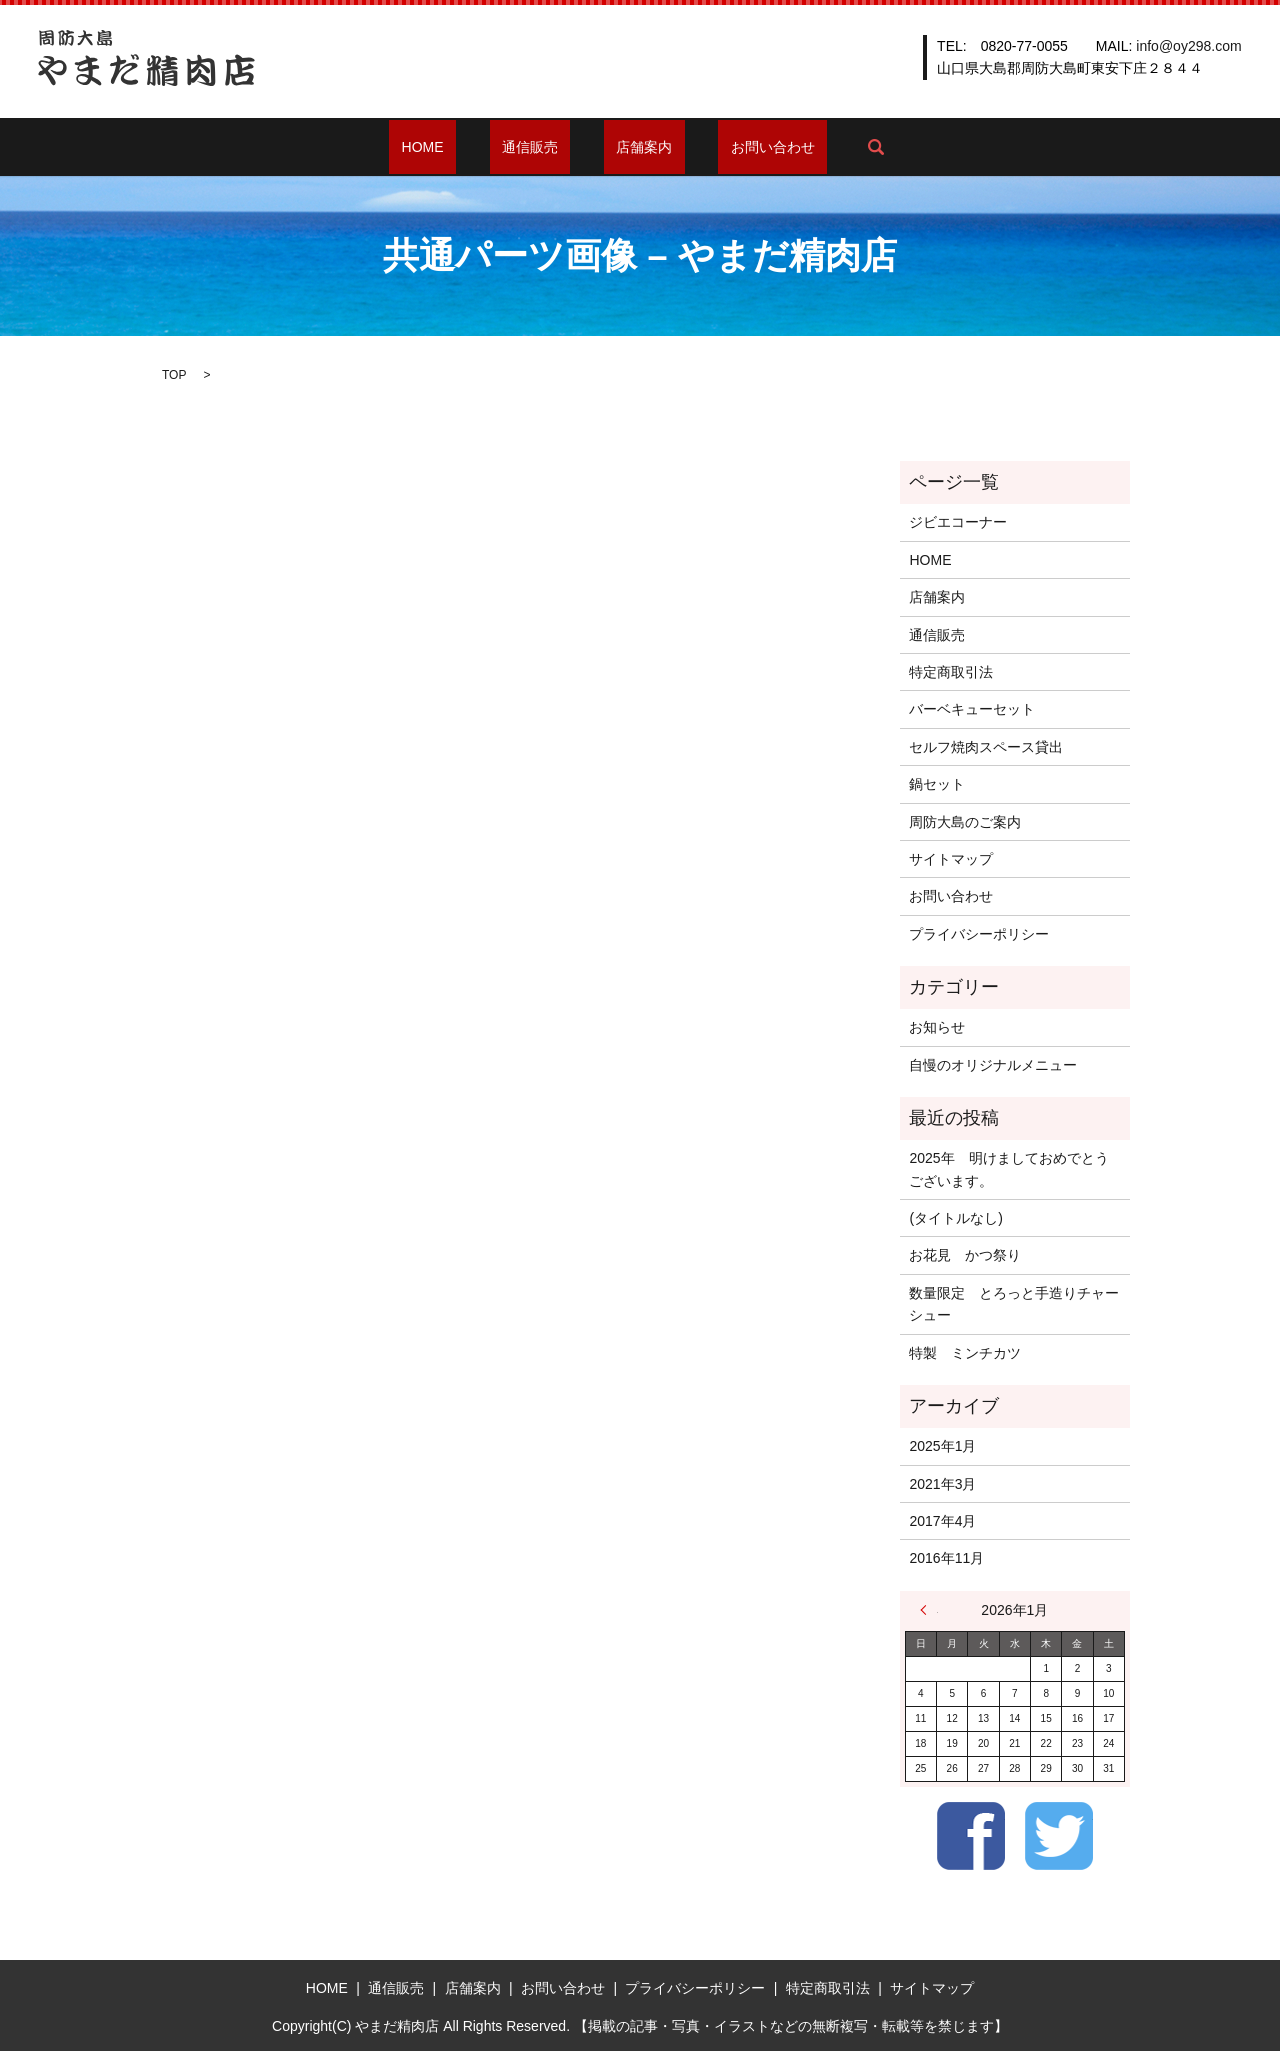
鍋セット (937, 784)
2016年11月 (946, 1558)
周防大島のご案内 (965, 822)
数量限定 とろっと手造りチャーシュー (1014, 1304)
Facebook (971, 1836)
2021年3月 (942, 1484)
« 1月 (929, 1610)
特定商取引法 (951, 672)
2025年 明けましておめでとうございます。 (1008, 1169)
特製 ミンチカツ (965, 1353)
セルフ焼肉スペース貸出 (986, 747)
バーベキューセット (972, 709)
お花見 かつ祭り (965, 1255)
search (826, 147)
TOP (174, 375)
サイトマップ (951, 859)
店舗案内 (632, 147)
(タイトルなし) (955, 1218)
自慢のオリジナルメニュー (993, 1065)
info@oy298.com (1188, 46)
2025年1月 (942, 1446)
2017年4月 (942, 1521)
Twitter (1059, 1836)
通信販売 (542, 147)
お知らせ (937, 1027)
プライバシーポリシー (979, 934)
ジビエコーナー (958, 522)
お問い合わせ (736, 147)
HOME (460, 147)
